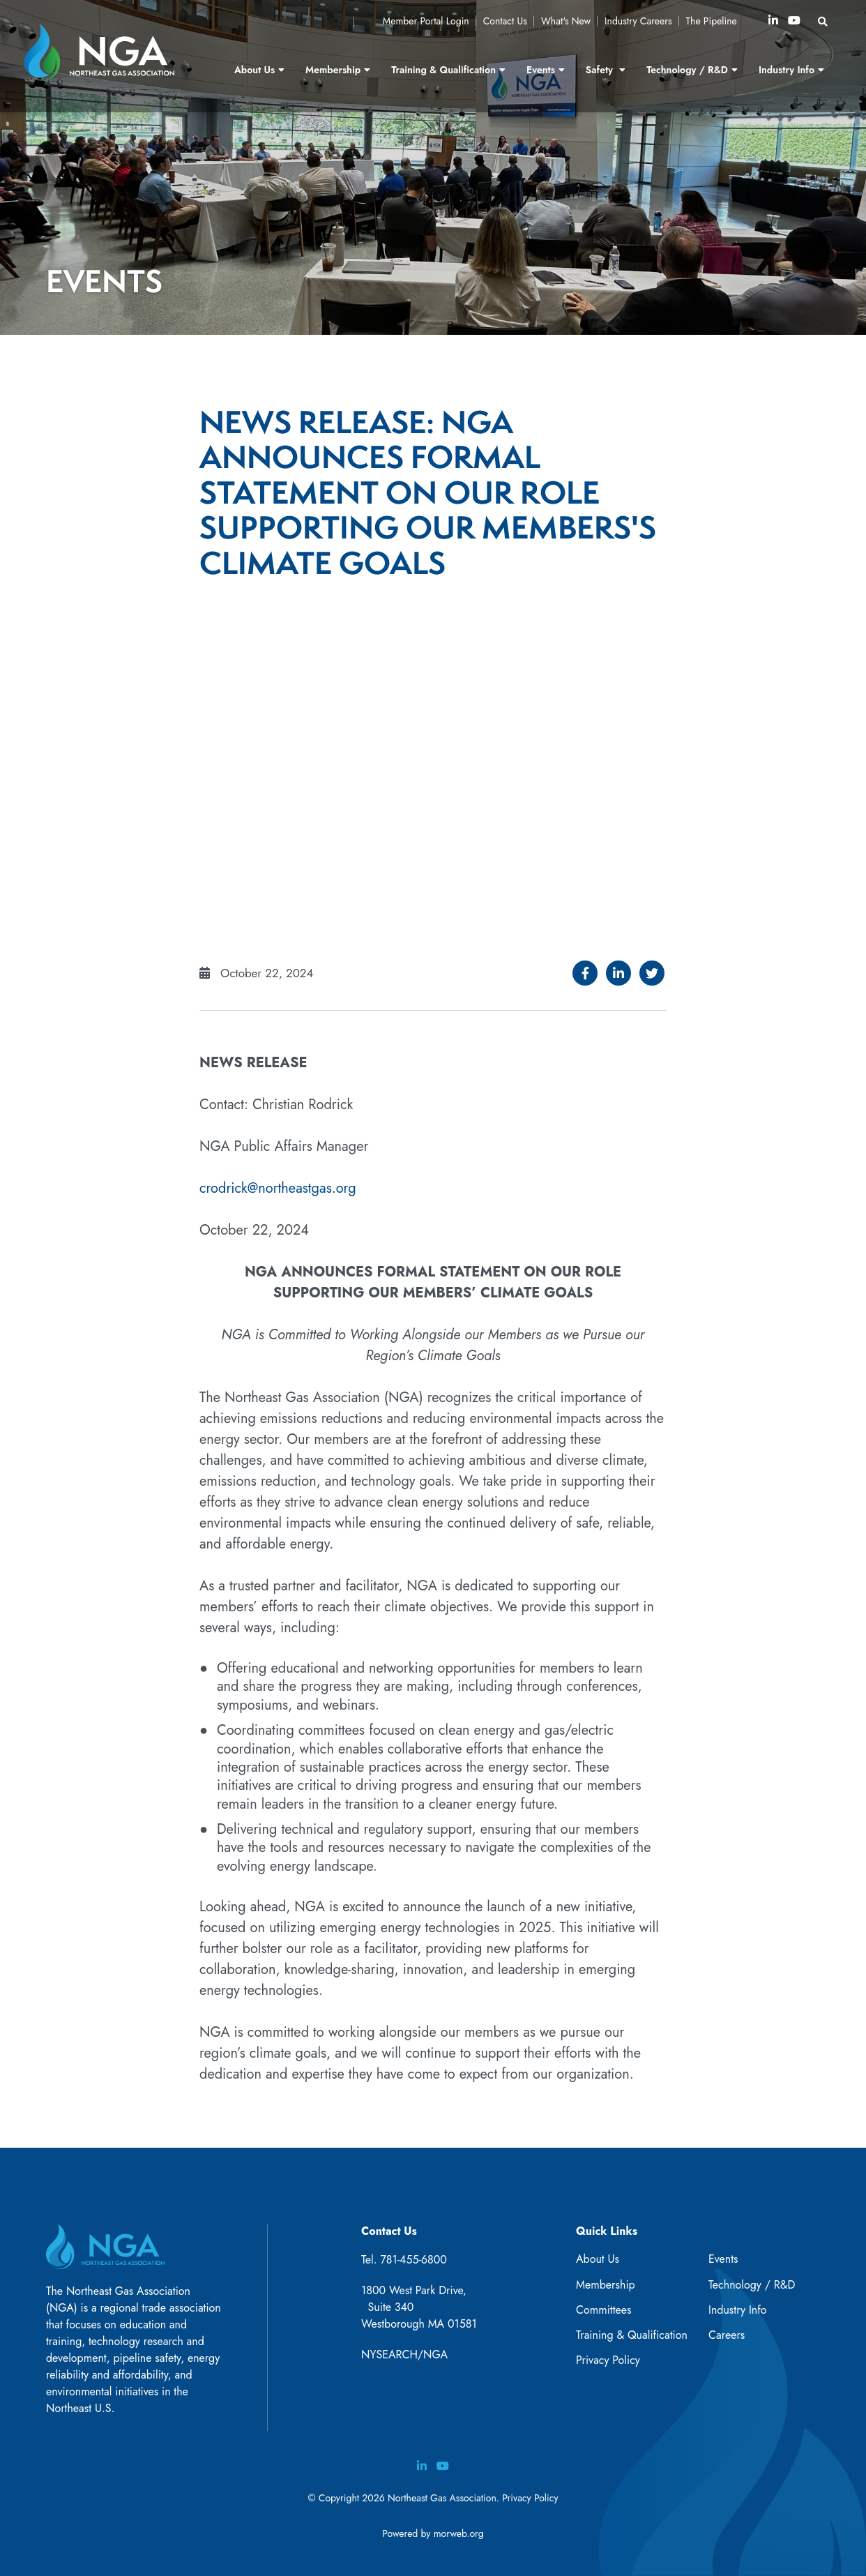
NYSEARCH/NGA (404, 2355)
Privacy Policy (608, 2360)
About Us (597, 2259)
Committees (603, 2310)
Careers (726, 2335)
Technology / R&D (751, 2285)
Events (723, 2259)
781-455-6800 (413, 2260)
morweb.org (459, 2533)
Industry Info (737, 2310)
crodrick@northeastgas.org (277, 1188)
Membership (605, 2285)
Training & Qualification (632, 2335)
